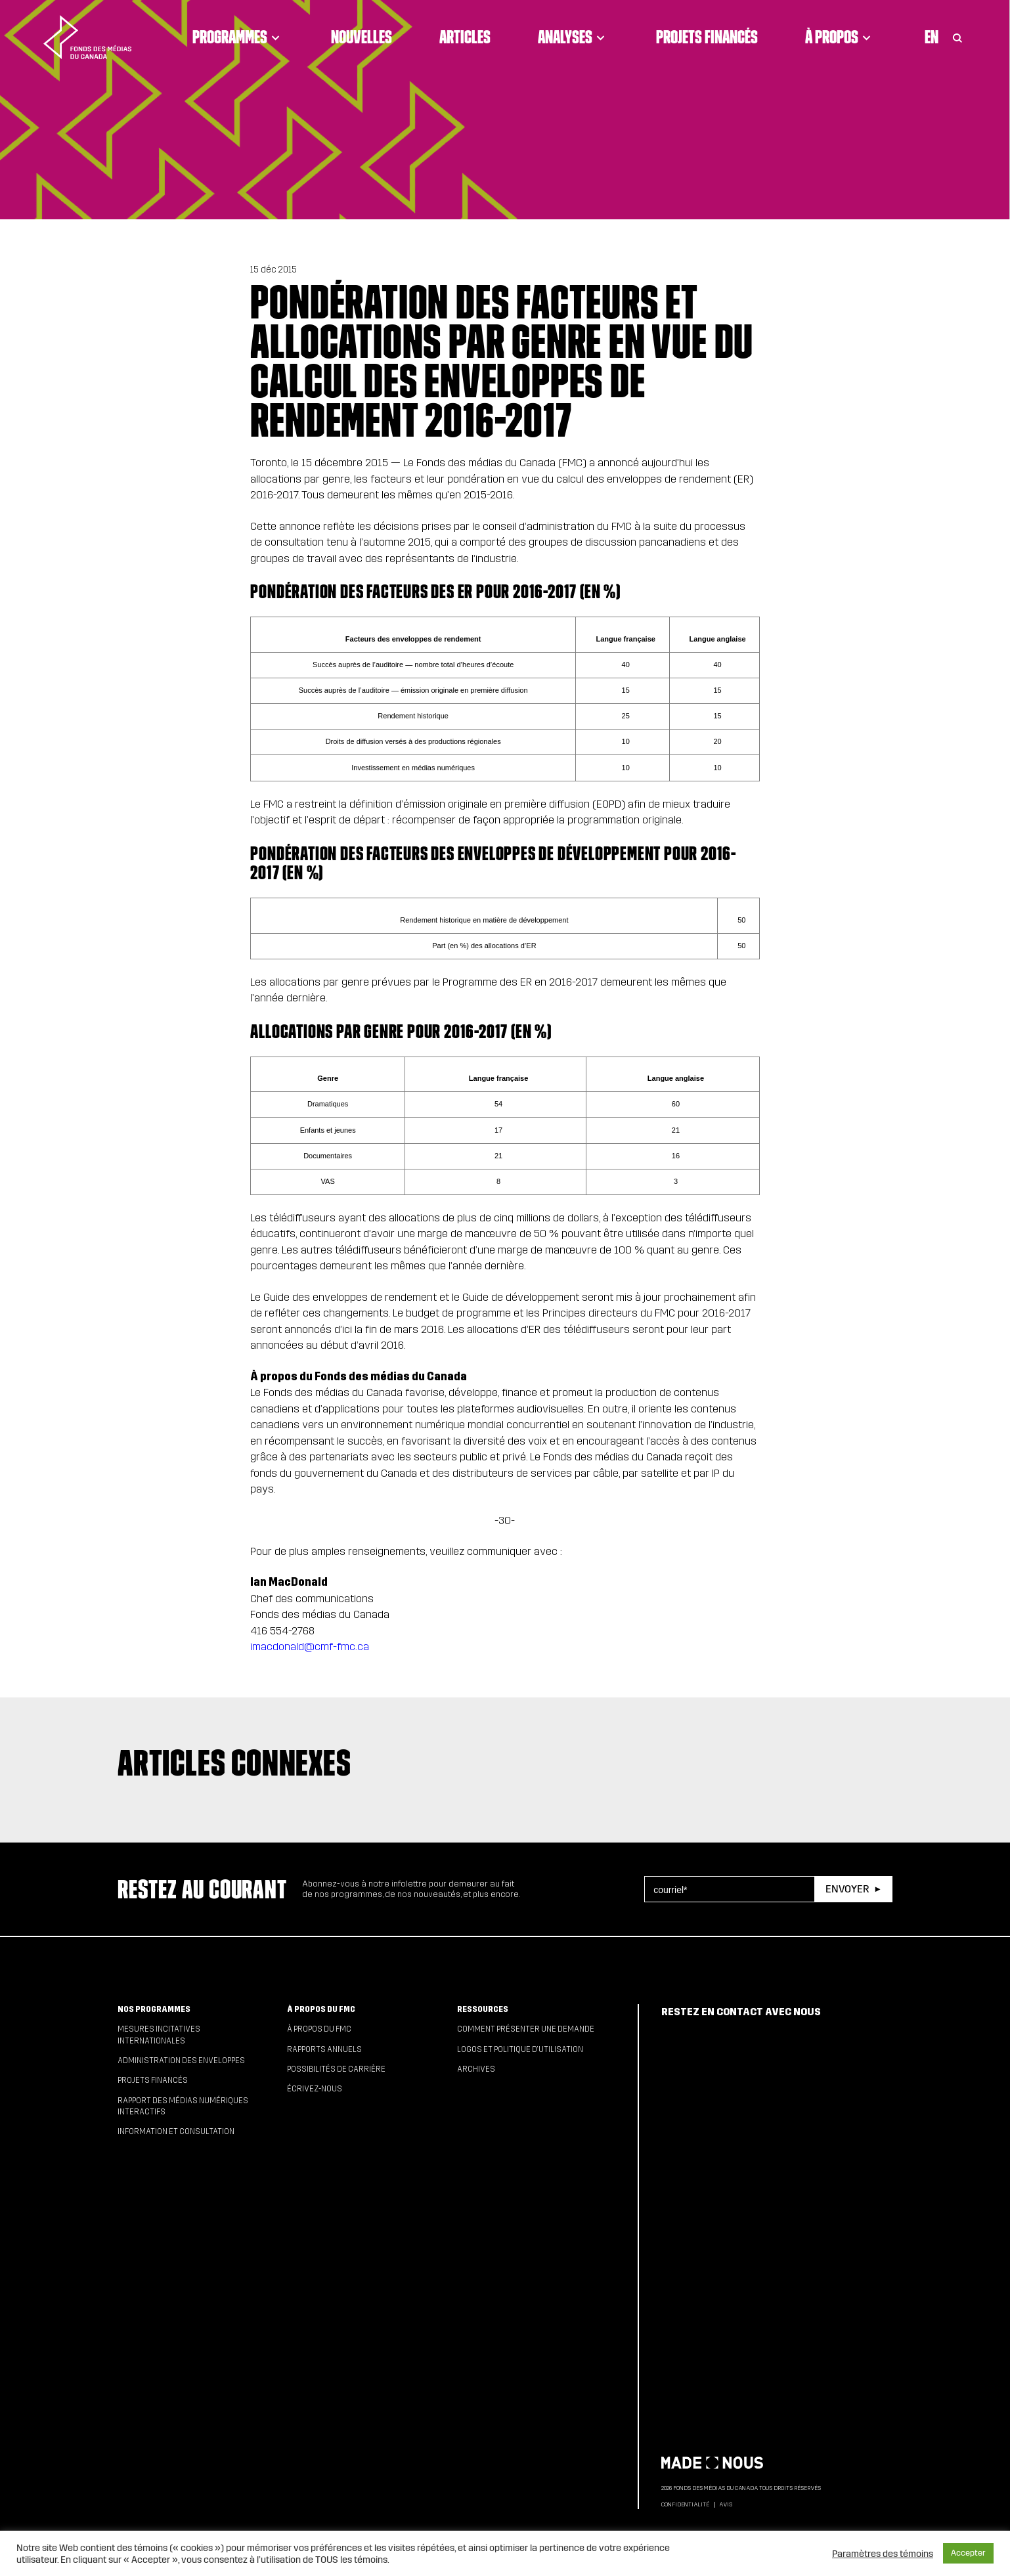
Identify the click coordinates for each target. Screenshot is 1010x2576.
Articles (465, 37)
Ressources (482, 2009)
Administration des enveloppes (181, 2060)
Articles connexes (234, 1762)
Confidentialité (685, 2504)
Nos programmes (154, 2009)
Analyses (573, 37)
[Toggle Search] (957, 37)
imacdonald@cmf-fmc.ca (309, 1646)
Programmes (238, 37)
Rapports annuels (324, 2049)
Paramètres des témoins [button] (882, 2554)
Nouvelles (361, 37)
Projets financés (707, 37)
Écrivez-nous (314, 2088)
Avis (725, 2504)
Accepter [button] (968, 2553)
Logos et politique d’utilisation (520, 2049)
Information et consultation (176, 2131)
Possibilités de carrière (336, 2069)
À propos (840, 37)
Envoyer (847, 1889)
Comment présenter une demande (525, 2029)
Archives (476, 2069)
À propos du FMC (321, 2009)
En (931, 37)
